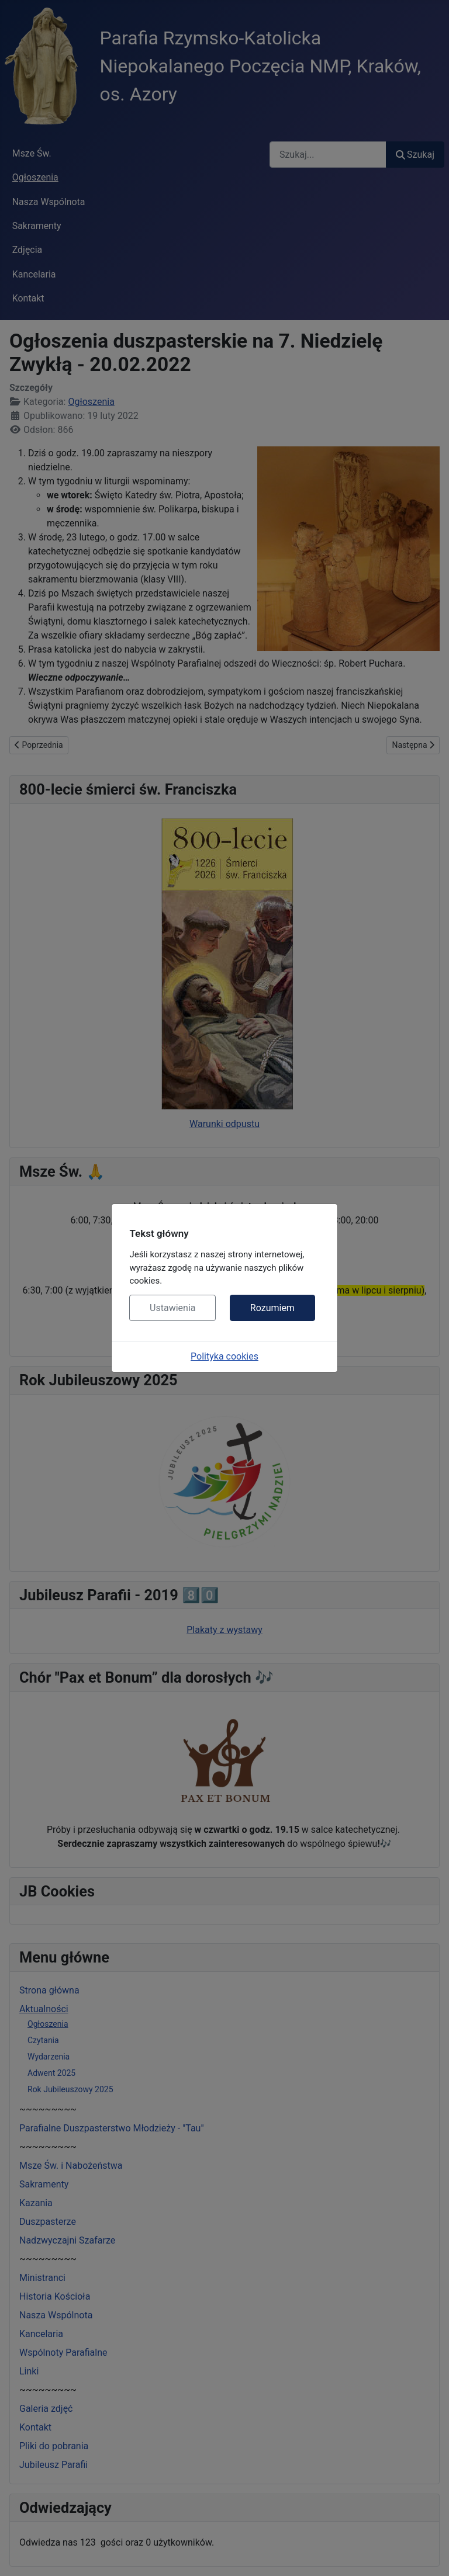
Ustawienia (172, 1307)
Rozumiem (272, 1307)
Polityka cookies (224, 1356)
